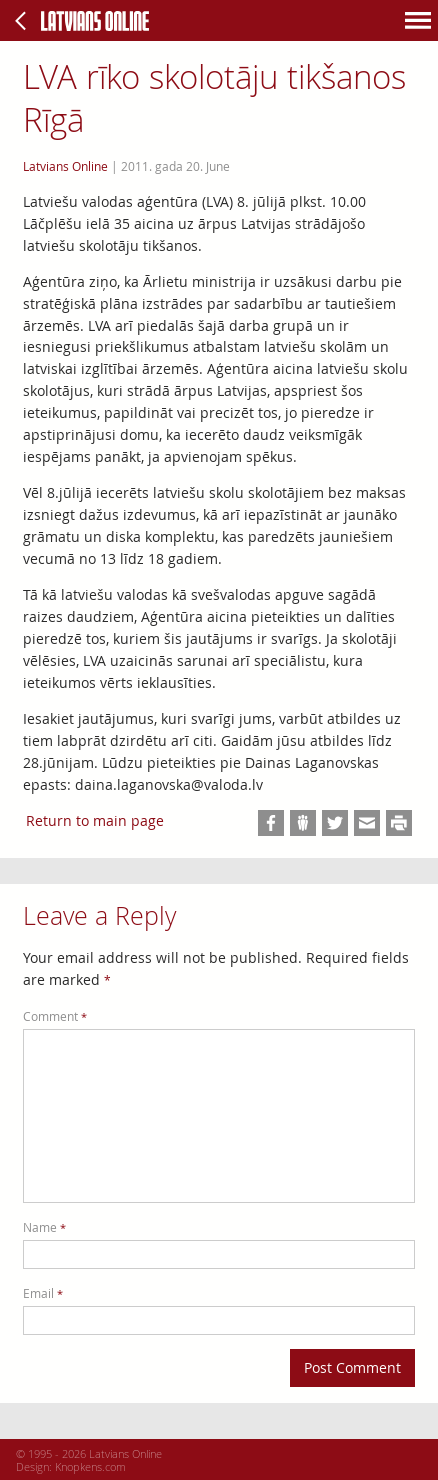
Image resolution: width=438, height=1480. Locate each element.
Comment (55, 1016)
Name (44, 1227)
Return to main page (95, 820)
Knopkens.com (90, 1466)
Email (43, 1293)
